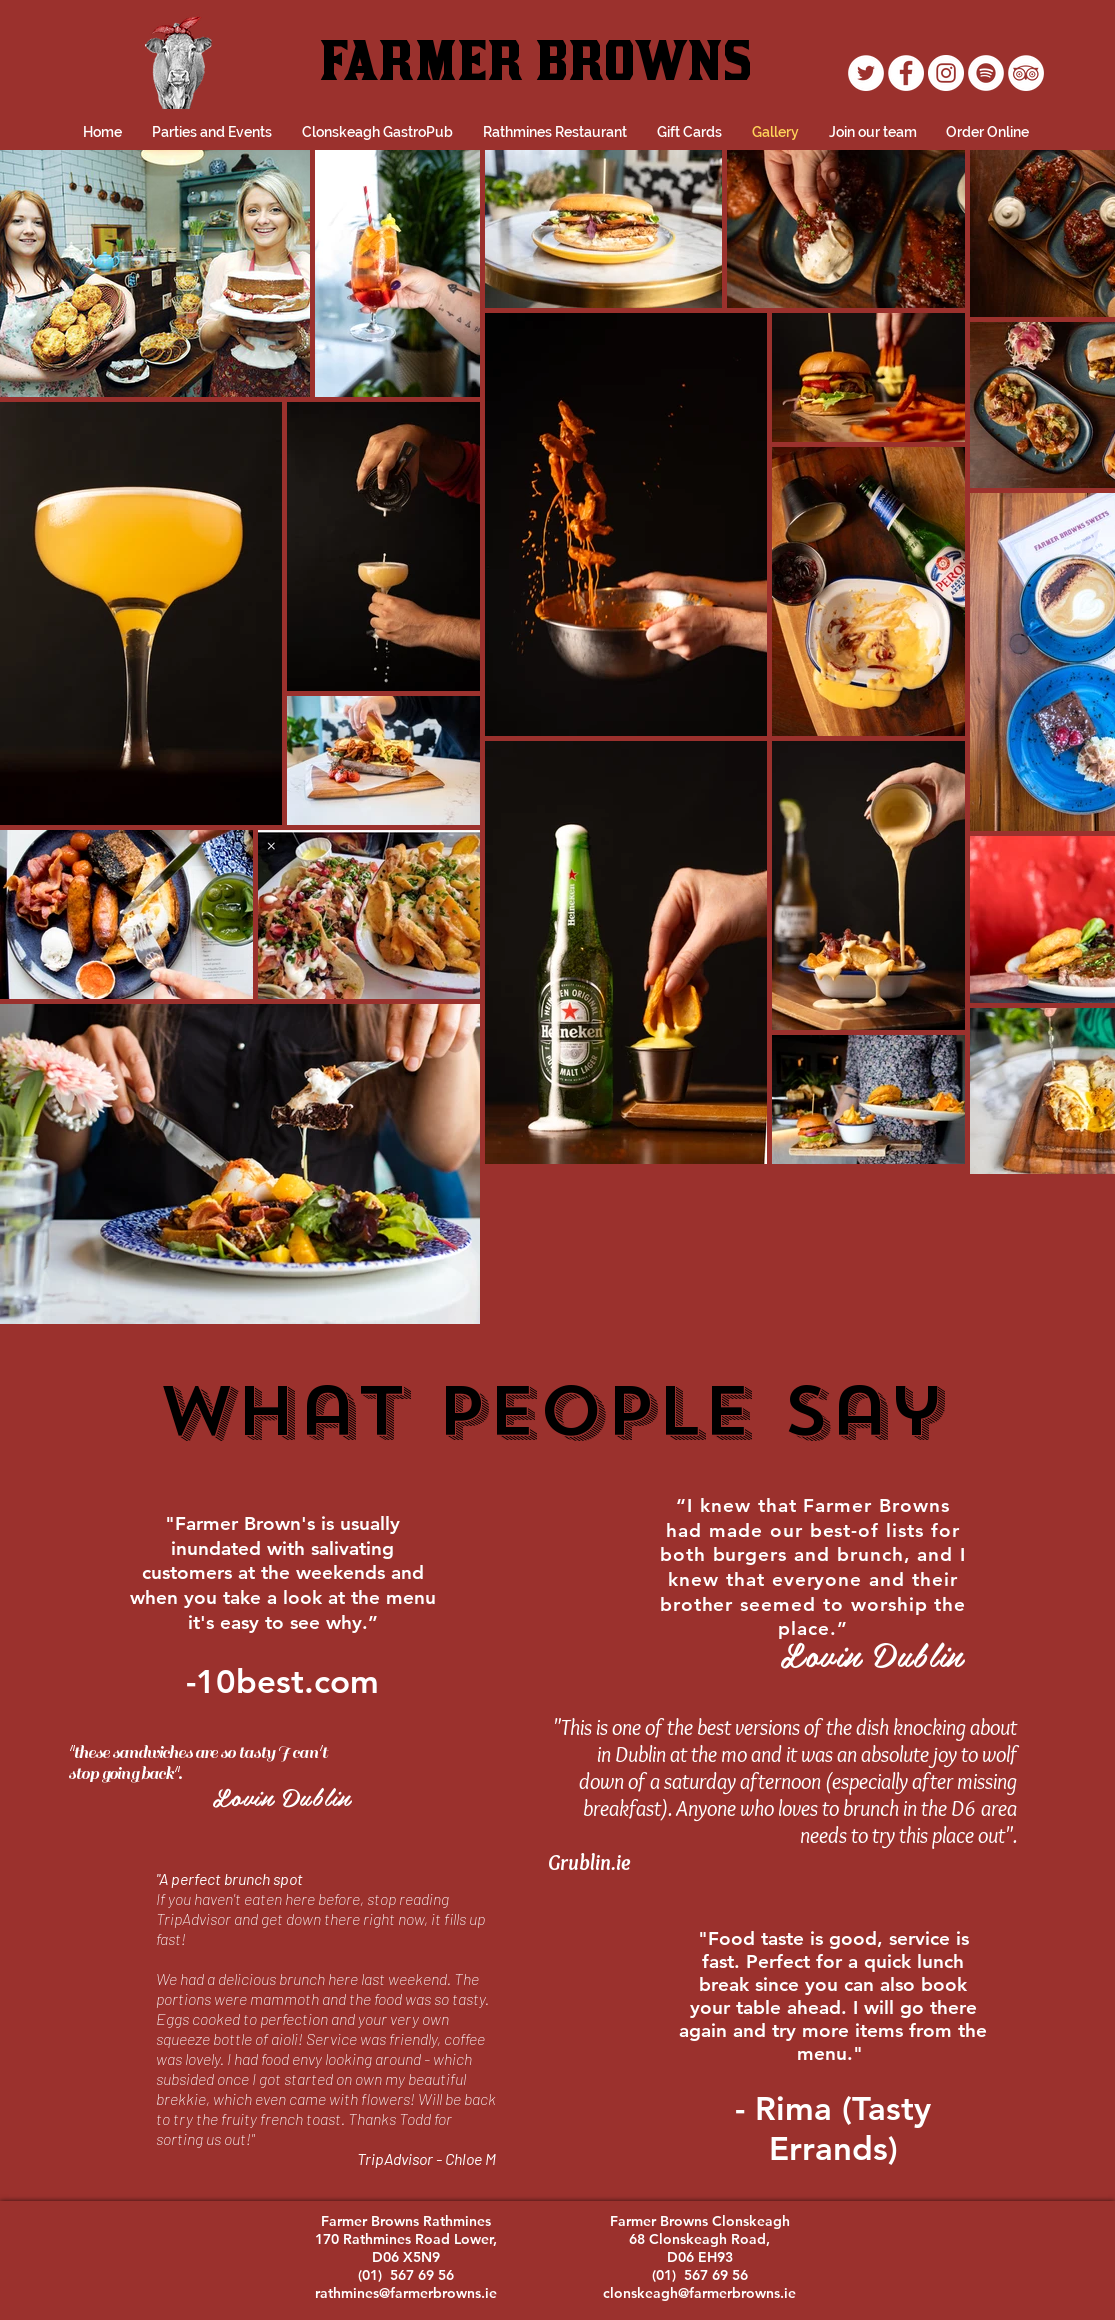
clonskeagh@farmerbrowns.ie (699, 2293)
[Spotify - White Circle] (986, 73)
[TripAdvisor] (1026, 73)
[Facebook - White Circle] (906, 73)
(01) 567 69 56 (406, 2275)
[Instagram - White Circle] (946, 73)
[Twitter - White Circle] (866, 73)
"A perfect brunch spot (229, 1878)
